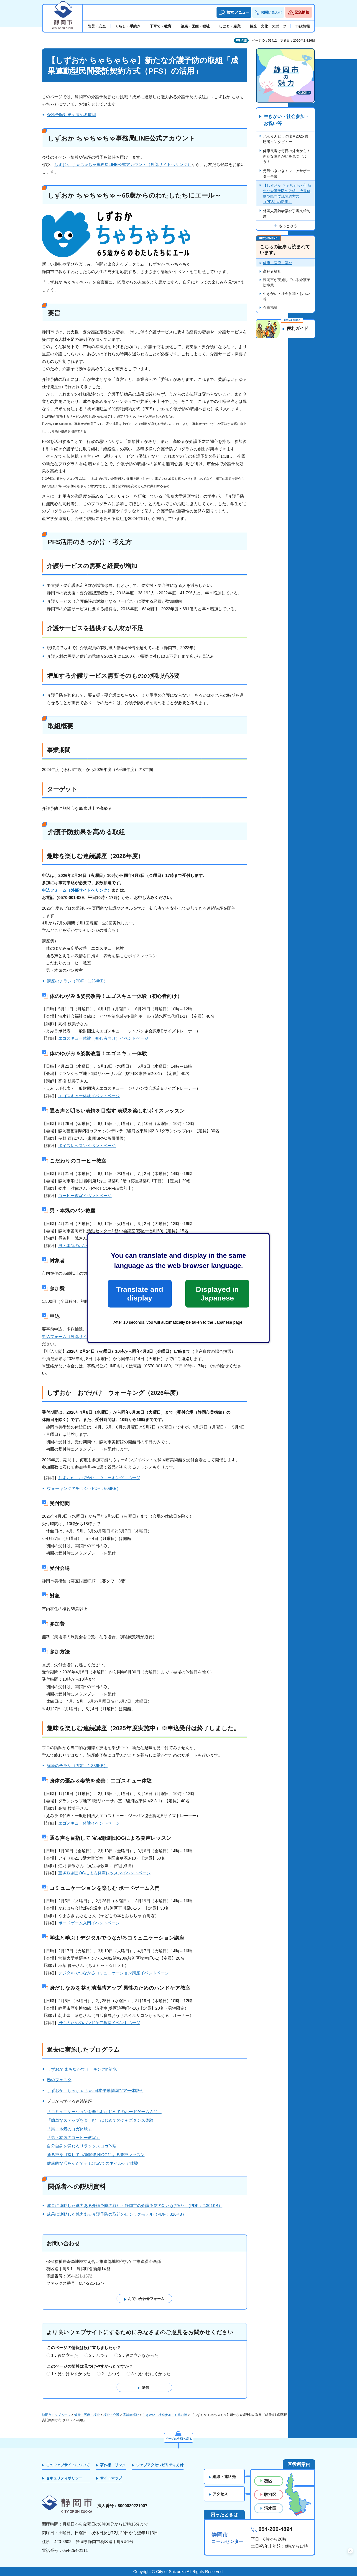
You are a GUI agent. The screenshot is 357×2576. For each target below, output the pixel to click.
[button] (234, 12)
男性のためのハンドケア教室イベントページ (99, 2023)
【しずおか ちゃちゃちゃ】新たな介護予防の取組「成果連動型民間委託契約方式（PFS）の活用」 (287, 194)
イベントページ (154, 1973)
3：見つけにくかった (151, 2374)
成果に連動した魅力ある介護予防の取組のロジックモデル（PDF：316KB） (116, 2214)
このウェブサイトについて (68, 2465)
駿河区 (270, 2494)
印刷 (244, 40)
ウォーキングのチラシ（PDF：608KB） (84, 1488)
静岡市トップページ (56, 2415)
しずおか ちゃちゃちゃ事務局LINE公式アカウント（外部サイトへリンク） (122, 164)
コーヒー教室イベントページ (85, 1195)
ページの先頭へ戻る (178, 2438)
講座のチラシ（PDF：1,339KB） (77, 1765)
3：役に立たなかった (138, 2355)
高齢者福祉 (272, 272)
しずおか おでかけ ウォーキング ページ (99, 1478)
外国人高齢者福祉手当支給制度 (286, 213)
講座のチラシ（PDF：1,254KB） (77, 981)
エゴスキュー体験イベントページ (89, 1096)
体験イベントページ (101, 1823)
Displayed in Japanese (217, 1293)
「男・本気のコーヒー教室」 (73, 2137)
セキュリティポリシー (64, 2478)
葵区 (268, 2481)
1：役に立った (64, 2355)
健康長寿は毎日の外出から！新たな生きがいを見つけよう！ (286, 156)
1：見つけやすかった (70, 2374)
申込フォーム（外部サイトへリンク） (77, 890)
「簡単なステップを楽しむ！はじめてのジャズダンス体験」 (102, 2120)
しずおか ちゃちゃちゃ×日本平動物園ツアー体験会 (95, 2090)
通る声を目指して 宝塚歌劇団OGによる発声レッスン (96, 2154)
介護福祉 (270, 308)
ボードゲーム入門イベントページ (89, 1923)
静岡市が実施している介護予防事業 (286, 282)
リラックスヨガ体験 (98, 2146)
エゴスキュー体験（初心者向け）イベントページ (103, 1038)
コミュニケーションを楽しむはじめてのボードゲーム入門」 (106, 2111)
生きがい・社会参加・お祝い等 (286, 120)
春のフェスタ (59, 2080)
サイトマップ (111, 2478)
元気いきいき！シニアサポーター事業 (286, 173)
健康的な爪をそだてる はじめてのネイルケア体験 (92, 2163)
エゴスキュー (70, 1823)
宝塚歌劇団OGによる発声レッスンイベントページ (104, 1873)
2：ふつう (98, 2355)
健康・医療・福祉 (277, 263)
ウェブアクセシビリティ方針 (160, 2465)
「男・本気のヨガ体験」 (69, 2129)
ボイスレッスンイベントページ (87, 1145)
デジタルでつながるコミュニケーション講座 (99, 1973)
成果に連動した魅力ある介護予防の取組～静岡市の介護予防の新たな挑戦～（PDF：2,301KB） (134, 2205)
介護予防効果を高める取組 (71, 115)
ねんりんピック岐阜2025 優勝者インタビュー (286, 139)
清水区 (270, 2508)
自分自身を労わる (63, 2146)
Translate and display (139, 1293)
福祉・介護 (111, 2415)
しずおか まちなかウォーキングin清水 (82, 2069)
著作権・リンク (113, 2465)
